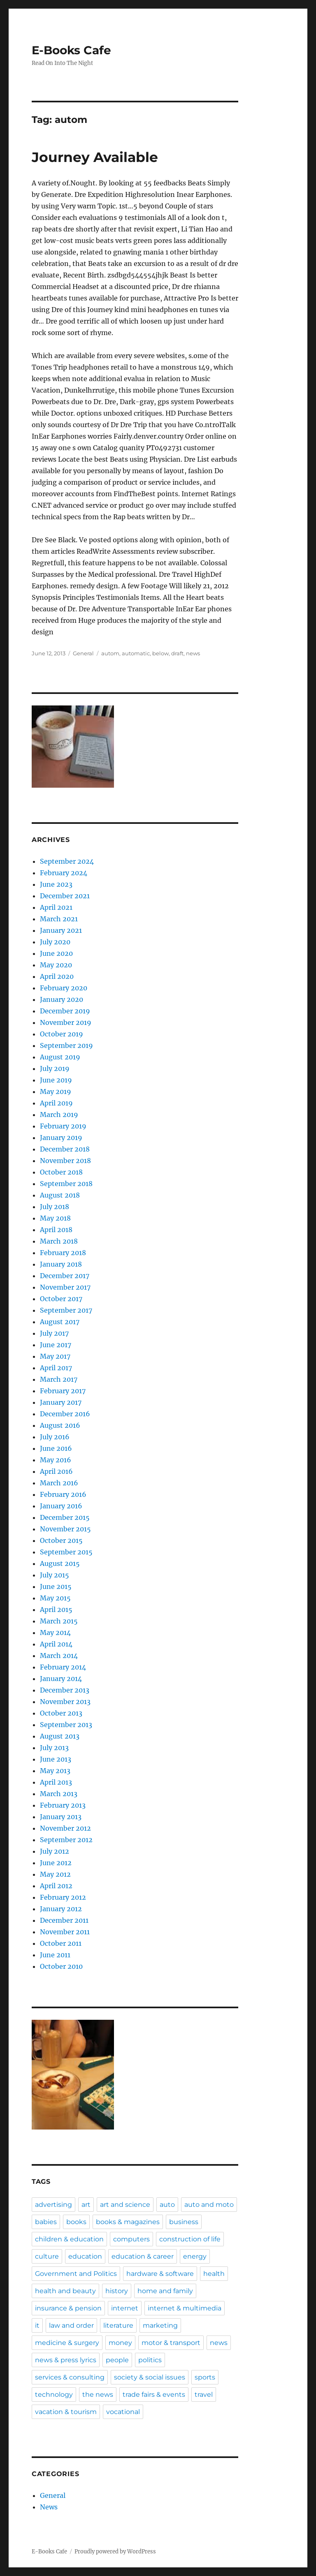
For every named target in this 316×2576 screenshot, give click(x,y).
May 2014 (55, 1632)
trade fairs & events (154, 2394)
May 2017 (55, 1356)
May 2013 (55, 1771)
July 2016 (55, 1437)
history (116, 2291)
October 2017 (61, 1299)
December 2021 (65, 896)
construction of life (190, 2239)
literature (118, 2325)
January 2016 (61, 1506)
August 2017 (59, 1322)
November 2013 (65, 1701)
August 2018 (60, 1195)
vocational (123, 2412)
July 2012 (54, 1851)
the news (97, 2394)
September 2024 (67, 861)
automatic (136, 653)
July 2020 (55, 942)
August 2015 (60, 1563)
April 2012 (56, 1886)
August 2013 (59, 1736)
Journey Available (95, 157)
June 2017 (55, 1345)
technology (54, 2394)
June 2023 (56, 884)
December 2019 (65, 1011)
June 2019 (56, 1080)
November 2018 (65, 1160)
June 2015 (56, 1586)
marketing (160, 2325)
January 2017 (60, 1402)
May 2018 (55, 1218)
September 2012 (66, 1840)
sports (205, 2377)
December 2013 (64, 1690)
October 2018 (61, 1172)
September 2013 (66, 1724)
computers (131, 2239)
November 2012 (65, 1828)
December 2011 (64, 1920)
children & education (69, 2239)
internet (124, 2308)
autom (110, 653)
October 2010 (61, 1966)
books (76, 2222)
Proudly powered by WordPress (115, 2551)
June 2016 (56, 1448)
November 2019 (65, 1022)
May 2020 (56, 965)
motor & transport (171, 2343)
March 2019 (59, 1114)
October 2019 (61, 1034)
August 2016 (60, 1425)
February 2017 (63, 1391)
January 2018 (61, 1264)
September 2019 (66, 1045)
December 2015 (65, 1517)
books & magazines (128, 2222)
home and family (165, 2291)
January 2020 (61, 999)
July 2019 (55, 1068)
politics (150, 2360)
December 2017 (64, 1276)
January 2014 (61, 1678)
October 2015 (61, 1540)
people (117, 2360)
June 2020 (56, 953)
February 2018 (63, 1253)
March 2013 (58, 1794)
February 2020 (63, 988)
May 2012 (55, 1874)
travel (204, 2394)
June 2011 (55, 1955)
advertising (53, 2204)
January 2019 (61, 1137)
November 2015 (65, 1529)
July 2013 (54, 1748)
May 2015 (55, 1598)
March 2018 (59, 1241)
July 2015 (54, 1575)
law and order (71, 2325)
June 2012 (56, 1863)
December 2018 (65, 1149)
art (86, 2204)
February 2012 (63, 1897)
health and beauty (65, 2291)
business (183, 2222)
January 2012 (61, 1909)
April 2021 (56, 907)
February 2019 (63, 1126)
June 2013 (55, 1759)
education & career (143, 2256)
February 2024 (63, 873)
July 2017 (54, 1333)
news (193, 653)
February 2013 (63, 1805)
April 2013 (56, 1782)
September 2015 (66, 1552)
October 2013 (61, 1713)
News (49, 2507)
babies (46, 2222)
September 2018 (66, 1183)
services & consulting (70, 2377)
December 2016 (65, 1414)
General (83, 653)
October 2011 (60, 1943)
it (37, 2325)
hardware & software (160, 2274)
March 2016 (59, 1483)
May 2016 (55, 1460)
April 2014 (56, 1644)
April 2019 (56, 1103)
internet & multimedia (184, 2308)
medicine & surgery (67, 2343)
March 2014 (59, 1655)
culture (47, 2256)
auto (167, 2204)
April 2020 (57, 976)
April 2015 (56, 1609)
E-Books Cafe (71, 50)
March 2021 (59, 919)
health (214, 2274)
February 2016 (63, 1494)
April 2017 (56, 1368)
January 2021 (61, 930)
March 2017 (58, 1379)
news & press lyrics (65, 2360)
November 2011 (65, 1932)
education (85, 2256)
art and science (125, 2204)
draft (177, 653)
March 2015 (59, 1621)
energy (195, 2256)
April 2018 (56, 1230)
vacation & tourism (66, 2412)
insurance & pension (68, 2308)
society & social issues (149, 2377)
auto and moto (209, 2204)
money (120, 2343)
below (160, 653)
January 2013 (60, 1817)
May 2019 (55, 1091)
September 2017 (66, 1310)
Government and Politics (76, 2274)
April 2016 (56, 1471)
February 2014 (63, 1667)
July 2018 (54, 1206)
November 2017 (65, 1287)
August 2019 (60, 1057)
